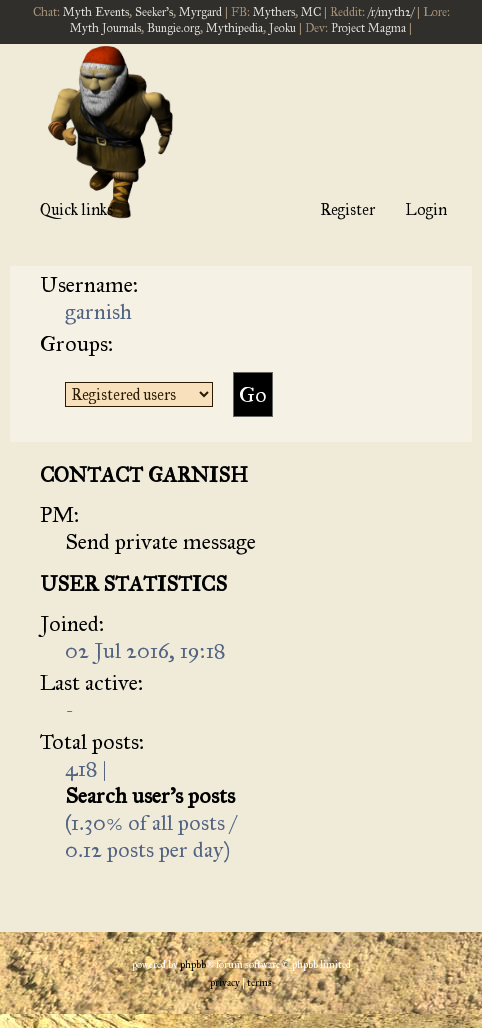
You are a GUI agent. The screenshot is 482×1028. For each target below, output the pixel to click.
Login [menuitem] (426, 209)
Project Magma (368, 28)
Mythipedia (234, 28)
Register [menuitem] (347, 209)
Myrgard (200, 12)
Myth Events (96, 12)
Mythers (274, 12)
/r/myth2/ (391, 12)
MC (311, 12)
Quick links (76, 209)
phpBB (193, 965)
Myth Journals (105, 28)
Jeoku (282, 28)
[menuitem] (225, 983)
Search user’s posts (150, 795)
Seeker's (154, 12)
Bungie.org (173, 28)
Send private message (160, 541)
